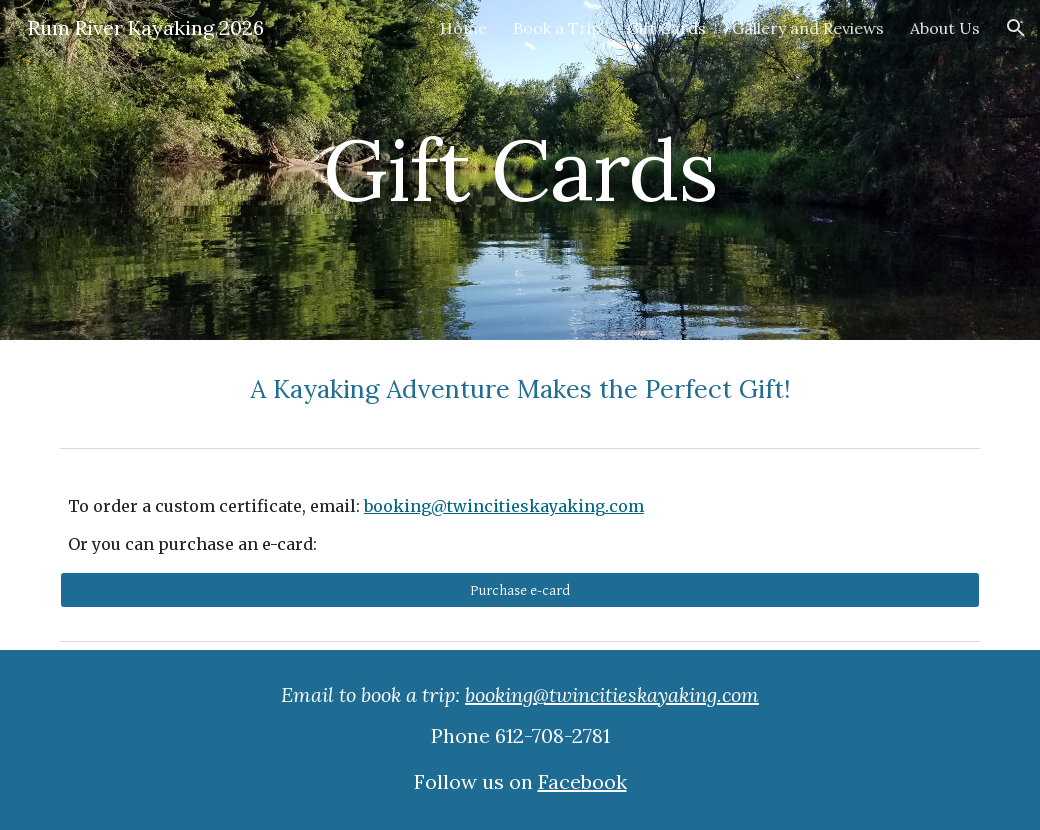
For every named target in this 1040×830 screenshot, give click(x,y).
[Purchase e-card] (520, 590)
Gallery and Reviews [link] (808, 28)
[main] (520, 169)
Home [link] (463, 28)
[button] (1016, 28)
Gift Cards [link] (666, 28)
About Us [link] (945, 28)
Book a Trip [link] (557, 28)
